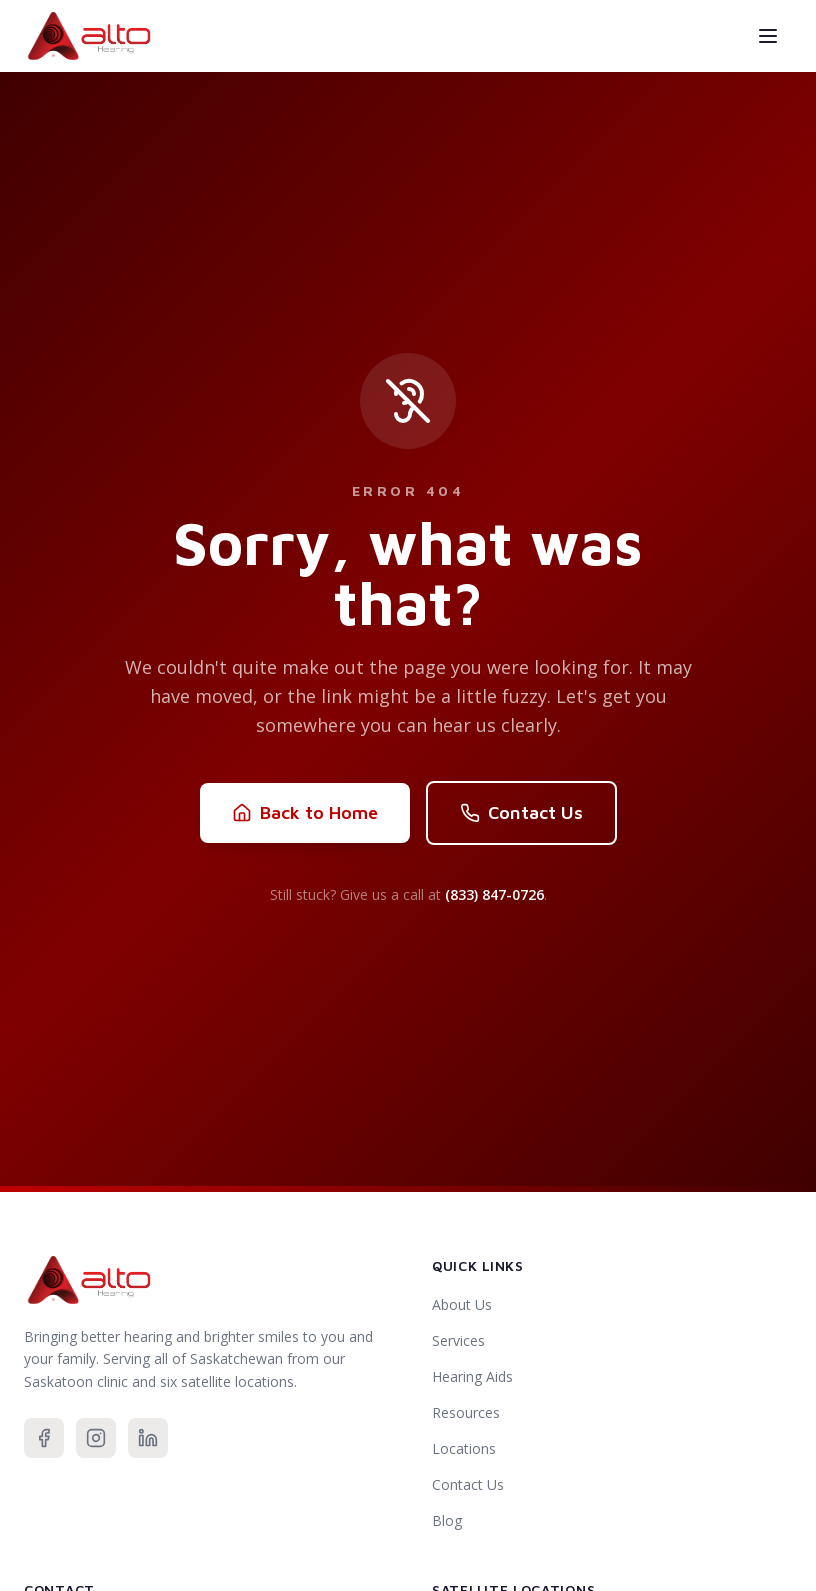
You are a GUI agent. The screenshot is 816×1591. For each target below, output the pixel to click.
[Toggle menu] (768, 36)
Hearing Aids (472, 1376)
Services (458, 1340)
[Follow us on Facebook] (44, 1438)
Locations (464, 1448)
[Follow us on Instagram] (96, 1438)
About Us (462, 1304)
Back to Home (305, 812)
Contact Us (521, 812)
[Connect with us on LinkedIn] (148, 1438)
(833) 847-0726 (494, 894)
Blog (447, 1520)
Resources (466, 1412)
